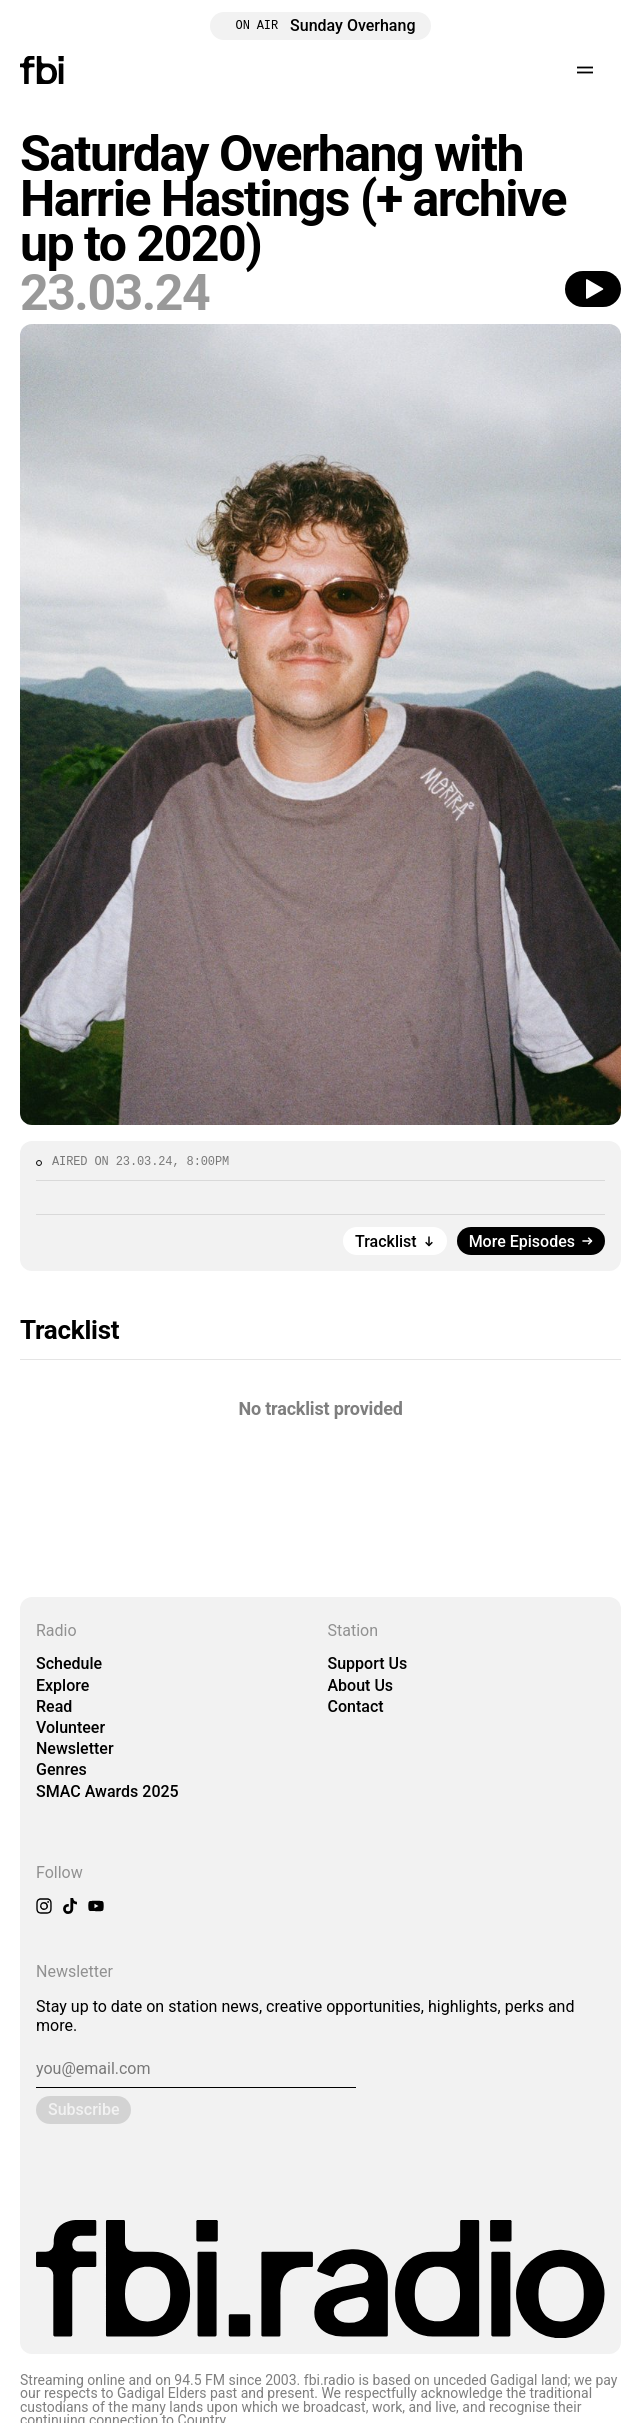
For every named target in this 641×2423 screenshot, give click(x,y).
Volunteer (70, 1727)
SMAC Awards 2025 (107, 1791)
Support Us (368, 1663)
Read (54, 1706)
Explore (62, 1685)
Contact (356, 1706)
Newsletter (75, 1748)
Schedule (69, 1663)
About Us (361, 1685)
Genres (61, 1769)
